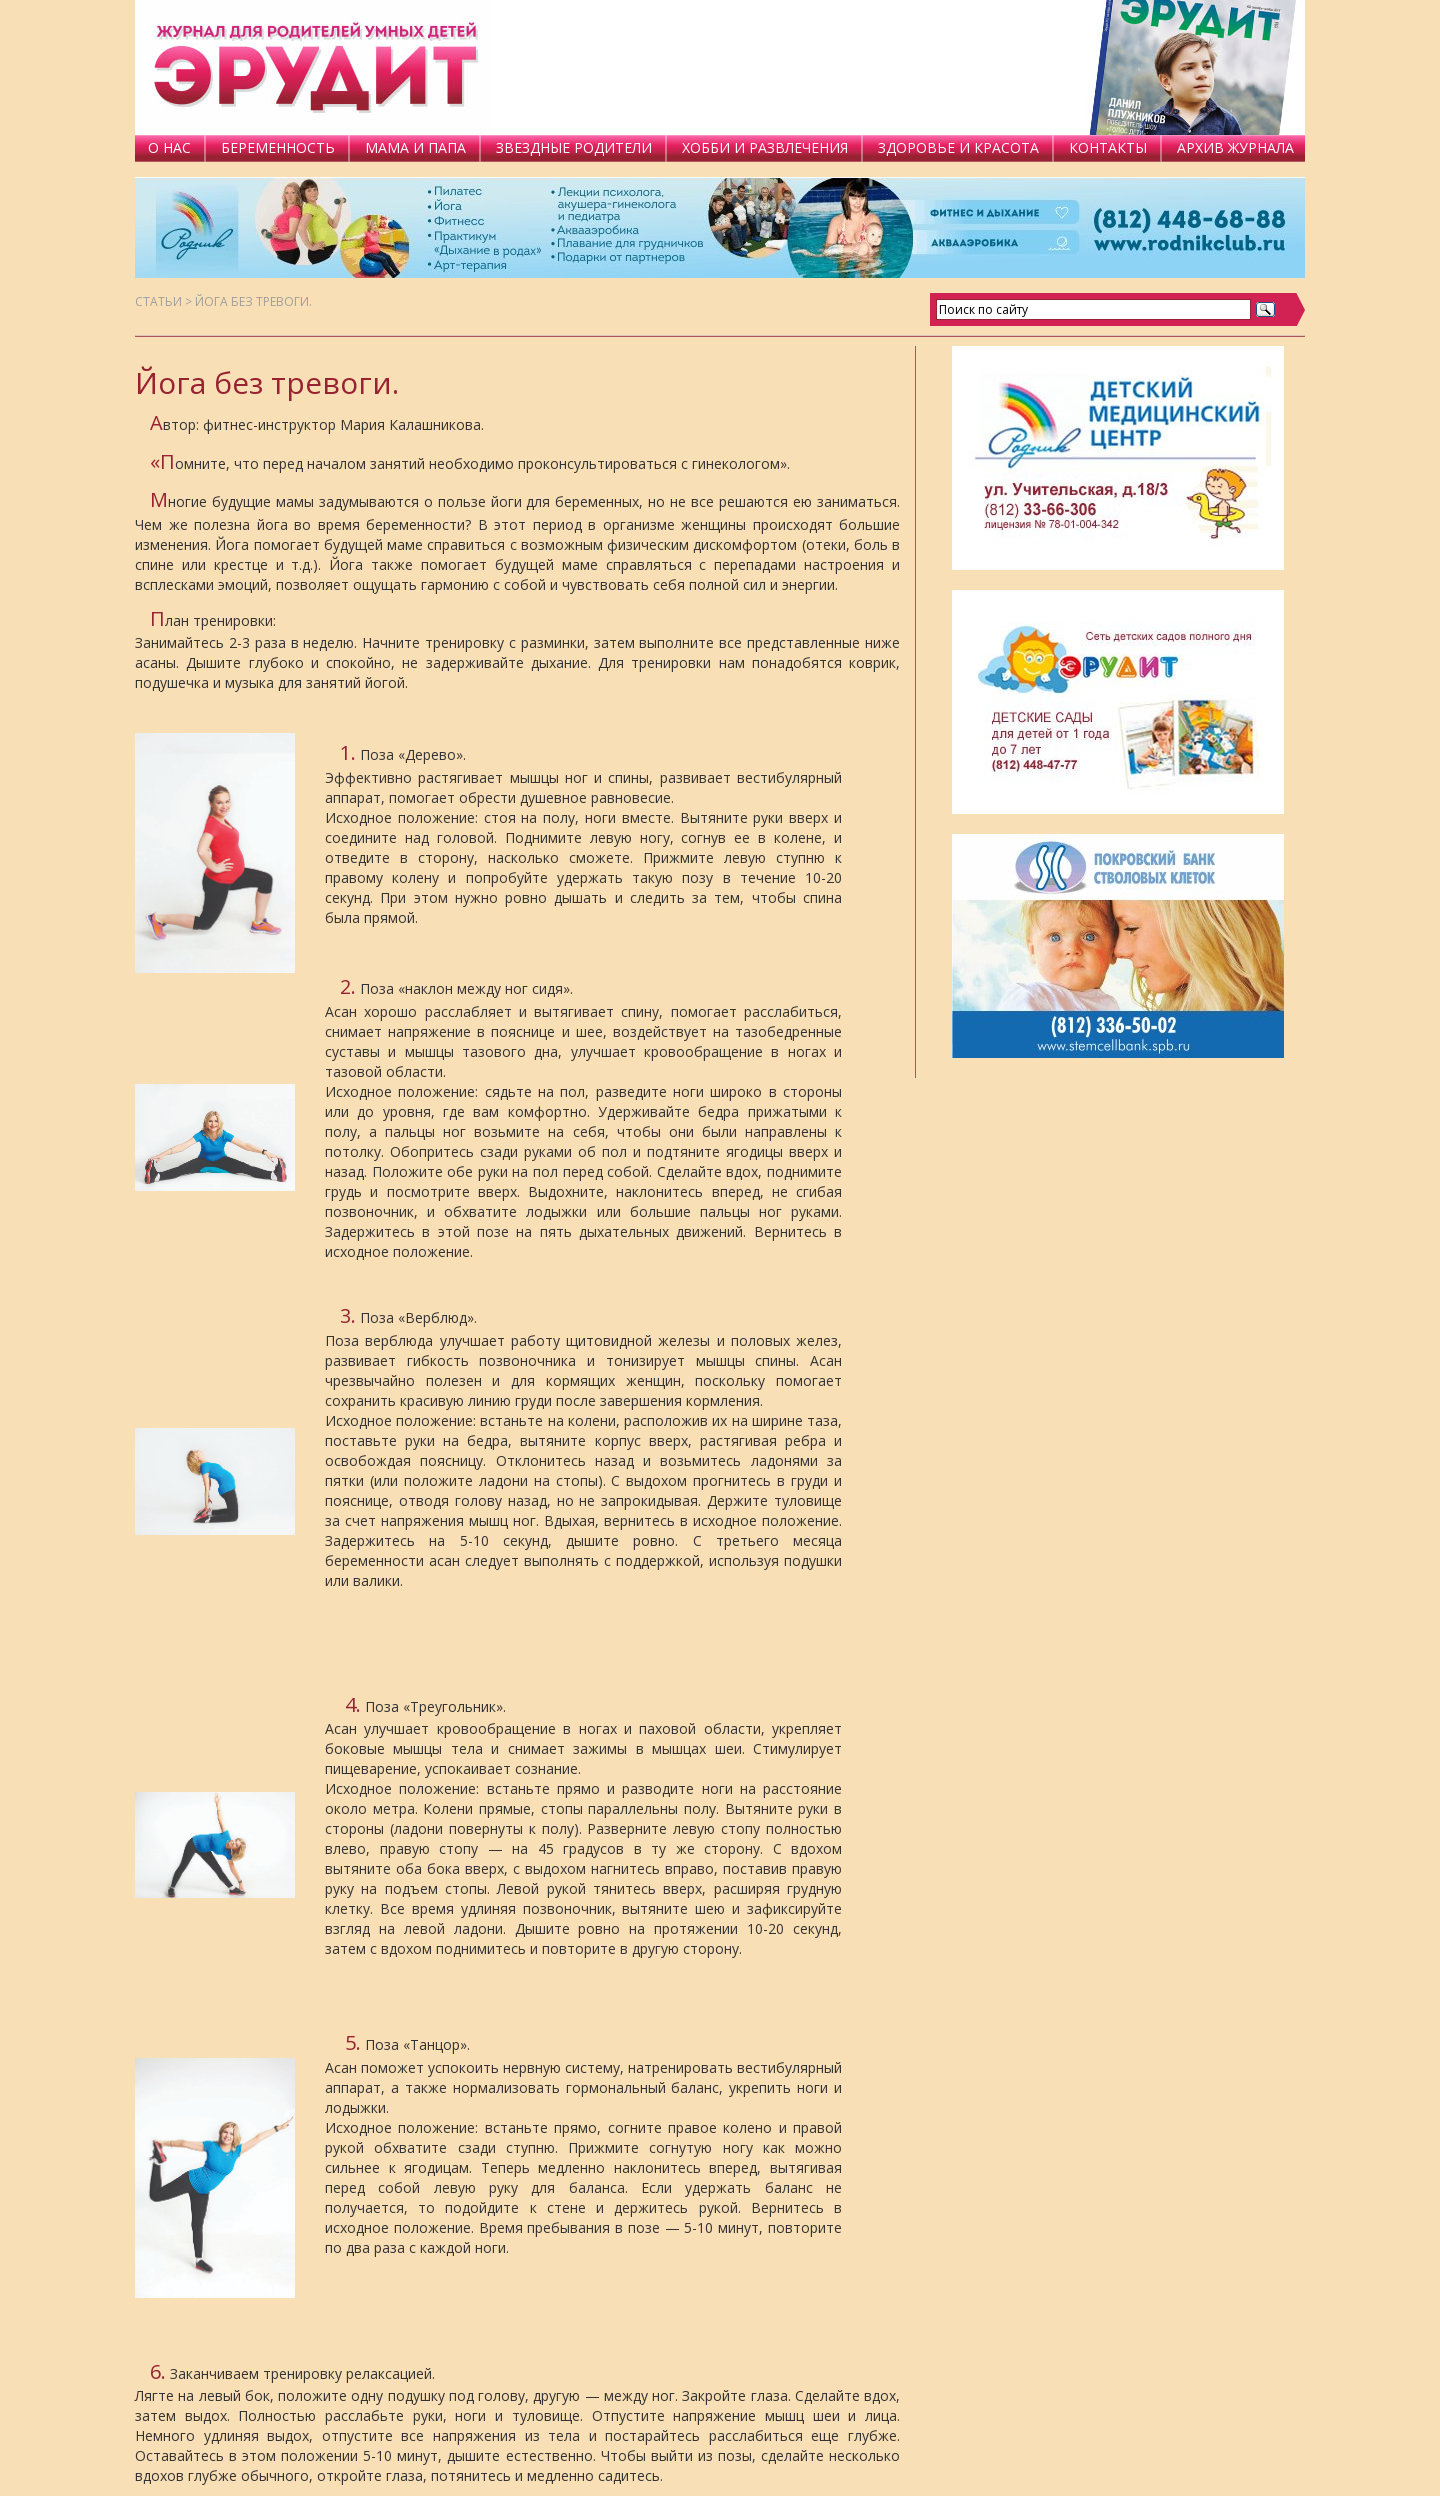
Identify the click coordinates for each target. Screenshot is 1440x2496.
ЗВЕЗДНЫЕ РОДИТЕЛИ (574, 147)
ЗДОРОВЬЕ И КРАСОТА (958, 147)
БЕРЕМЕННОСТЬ (278, 147)
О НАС (169, 147)
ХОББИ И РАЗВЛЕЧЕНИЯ (765, 147)
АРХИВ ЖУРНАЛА (1235, 147)
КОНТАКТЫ (1108, 147)
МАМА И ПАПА (415, 147)
